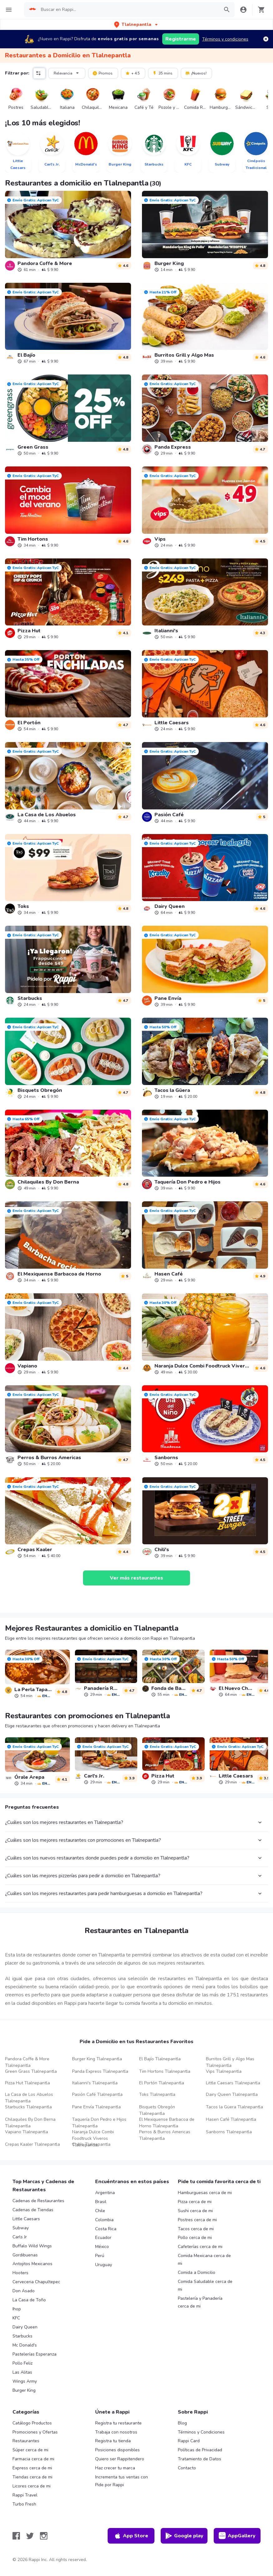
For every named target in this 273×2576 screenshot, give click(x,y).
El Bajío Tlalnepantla (160, 2059)
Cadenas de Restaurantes (38, 2201)
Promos (102, 73)
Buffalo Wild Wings (32, 2246)
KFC (16, 2318)
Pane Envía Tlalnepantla (96, 2107)
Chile (100, 2211)
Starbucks (22, 2336)
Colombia (104, 2220)
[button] (136, 24)
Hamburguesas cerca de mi (205, 2193)
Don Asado (23, 2291)
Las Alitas (22, 2372)
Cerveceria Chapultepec (36, 2282)
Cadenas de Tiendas (32, 2210)
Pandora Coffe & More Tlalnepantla (27, 2062)
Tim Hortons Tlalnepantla (164, 2071)
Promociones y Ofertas (35, 2432)
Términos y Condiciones (201, 2432)
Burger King (24, 2390)
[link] (68, 231)
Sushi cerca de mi (195, 2211)
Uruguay (103, 2265)
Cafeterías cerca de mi (200, 2247)
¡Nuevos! (196, 73)
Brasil (100, 2202)
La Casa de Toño (29, 2300)
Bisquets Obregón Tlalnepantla (157, 2110)
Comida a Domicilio (196, 2272)
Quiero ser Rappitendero (119, 2459)
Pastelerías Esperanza (34, 2354)
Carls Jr (19, 2237)
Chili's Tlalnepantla (91, 2144)
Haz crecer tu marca (115, 2468)
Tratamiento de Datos (199, 2459)
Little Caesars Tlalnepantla (233, 2083)
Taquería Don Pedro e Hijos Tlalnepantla (99, 2122)
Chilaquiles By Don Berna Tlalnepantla (30, 2122)
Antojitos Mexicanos (32, 2264)
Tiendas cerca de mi (32, 2477)
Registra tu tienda (113, 2441)
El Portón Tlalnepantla (161, 2083)
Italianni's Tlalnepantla (95, 2083)
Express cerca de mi (32, 2468)
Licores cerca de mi (31, 2486)
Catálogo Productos (32, 2423)
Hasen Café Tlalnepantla (231, 2119)
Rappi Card (189, 2441)
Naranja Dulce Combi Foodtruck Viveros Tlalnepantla (93, 2138)
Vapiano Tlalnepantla (26, 2132)
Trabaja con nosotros (116, 2432)
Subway (20, 2228)
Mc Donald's (24, 2345)
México (102, 2247)
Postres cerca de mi (197, 2220)
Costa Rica (105, 2229)
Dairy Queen (24, 2327)
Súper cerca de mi (30, 2450)
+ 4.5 (132, 73)
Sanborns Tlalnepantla (229, 2132)
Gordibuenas (25, 2255)
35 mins (162, 73)
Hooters (20, 2273)
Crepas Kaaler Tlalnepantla (32, 2144)
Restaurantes (25, 2441)
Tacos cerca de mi (196, 2229)
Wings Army (24, 2381)
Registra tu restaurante (118, 2423)
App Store (131, 2536)
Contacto (187, 2468)
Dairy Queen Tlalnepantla (232, 2094)
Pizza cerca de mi (195, 2202)
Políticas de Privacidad (200, 2450)
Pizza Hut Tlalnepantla (27, 2083)
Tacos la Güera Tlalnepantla (234, 2107)
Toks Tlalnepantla (157, 2094)
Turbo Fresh (24, 2504)
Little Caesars (26, 2219)
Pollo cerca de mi (195, 2238)
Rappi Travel (24, 2495)
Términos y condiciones (225, 39)
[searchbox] (128, 9)
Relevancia (67, 73)
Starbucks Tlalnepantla (28, 2107)
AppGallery (237, 2536)
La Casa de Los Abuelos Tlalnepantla (29, 2097)
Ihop (16, 2309)
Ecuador (103, 2238)
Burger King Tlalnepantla (97, 2059)
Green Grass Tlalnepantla (31, 2071)
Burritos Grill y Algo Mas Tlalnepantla (230, 2062)
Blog (182, 2423)
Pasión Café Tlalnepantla (97, 2094)
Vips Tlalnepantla (223, 2071)
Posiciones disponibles (117, 2450)
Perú (99, 2256)
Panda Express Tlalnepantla (100, 2071)
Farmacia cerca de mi (33, 2459)
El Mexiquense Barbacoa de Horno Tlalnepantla (166, 2122)
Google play (184, 2536)
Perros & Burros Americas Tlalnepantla (164, 2135)
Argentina (105, 2193)
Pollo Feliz (22, 2363)
